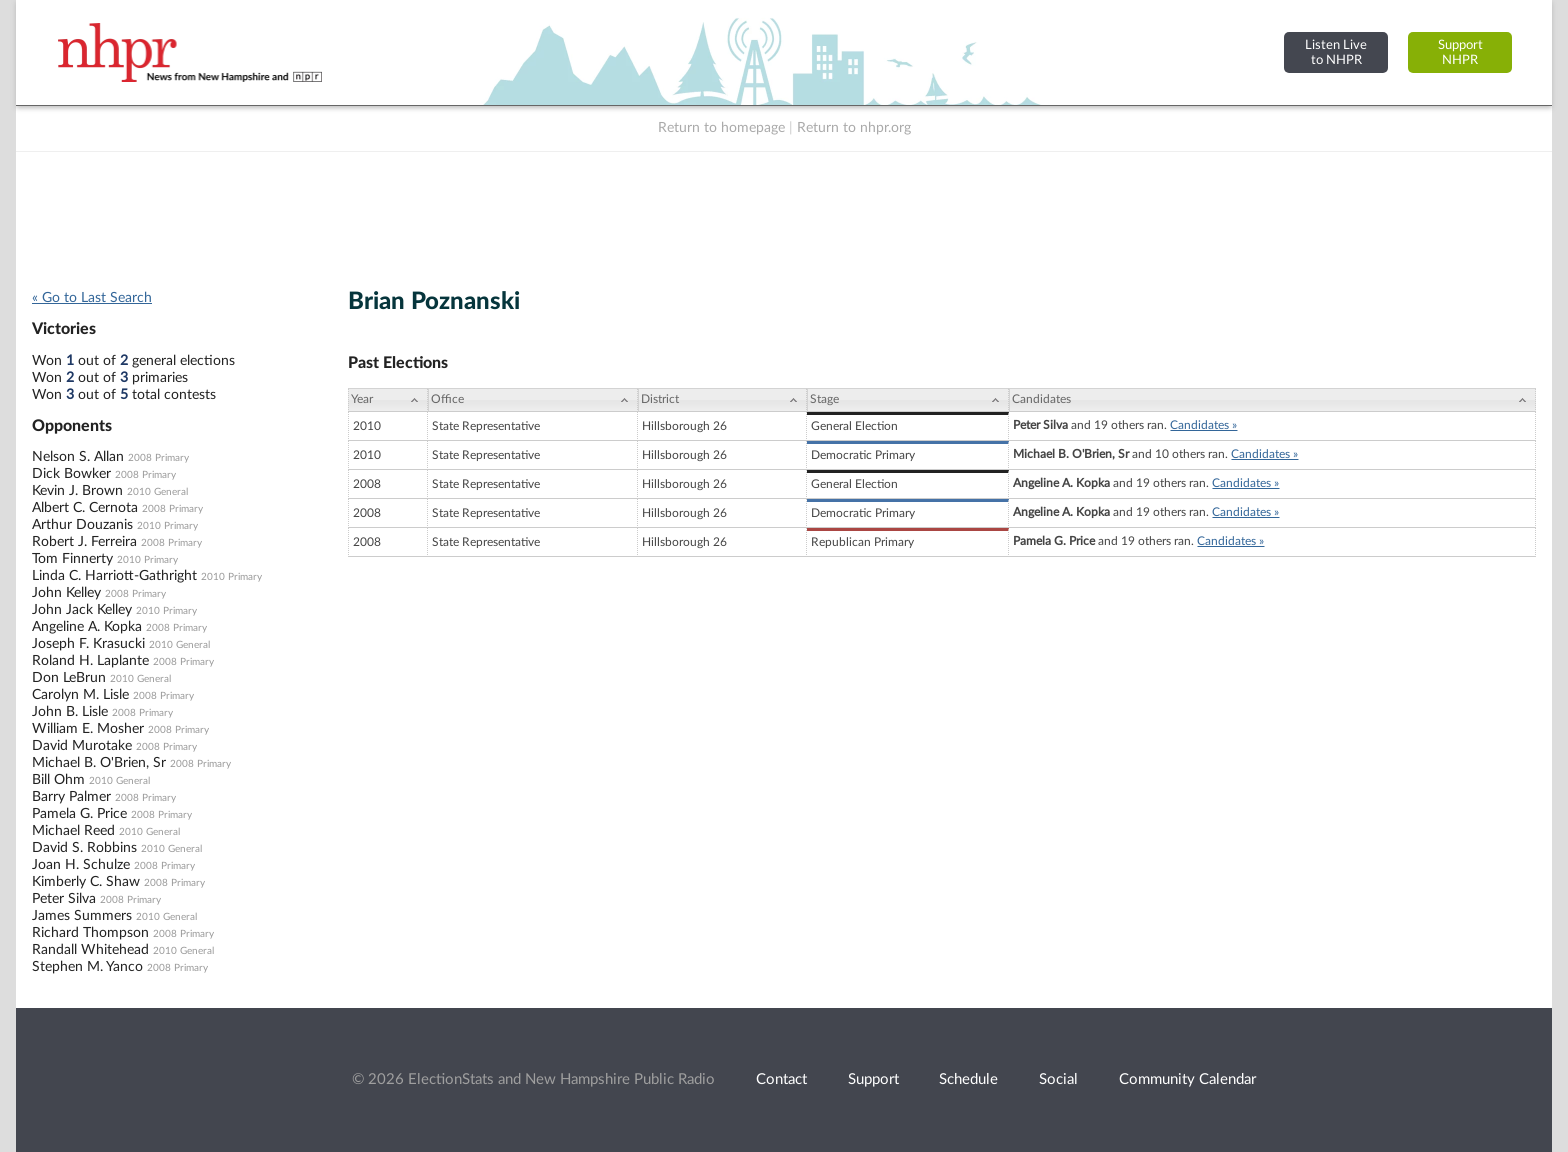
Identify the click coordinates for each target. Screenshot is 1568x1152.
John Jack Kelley (82, 610)
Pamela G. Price (79, 814)
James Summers (82, 916)
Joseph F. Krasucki (88, 644)
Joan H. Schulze (81, 865)
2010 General (157, 492)
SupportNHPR (1460, 52)
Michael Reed (73, 831)
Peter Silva (64, 899)
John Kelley (66, 593)
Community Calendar (1187, 1079)
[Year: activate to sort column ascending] (388, 400)
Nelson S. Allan (78, 457)
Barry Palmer (71, 797)
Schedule (968, 1079)
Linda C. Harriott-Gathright (114, 576)
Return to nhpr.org (854, 128)
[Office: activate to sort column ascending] (533, 400)
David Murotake (82, 746)
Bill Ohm (58, 780)
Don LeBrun (69, 678)
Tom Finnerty (72, 559)
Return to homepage (721, 128)
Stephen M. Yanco (87, 967)
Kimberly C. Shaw (86, 882)
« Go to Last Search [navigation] (92, 298)
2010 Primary (167, 526)
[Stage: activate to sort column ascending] (908, 400)
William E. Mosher (88, 729)
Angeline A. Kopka (87, 627)
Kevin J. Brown (77, 491)
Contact (781, 1079)
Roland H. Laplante (90, 661)
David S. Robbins (84, 848)
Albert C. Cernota (85, 508)
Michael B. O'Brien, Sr (99, 763)
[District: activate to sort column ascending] (722, 400)
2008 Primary (158, 458)
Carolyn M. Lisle (80, 695)
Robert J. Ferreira (84, 542)
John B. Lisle (70, 712)
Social (1058, 1079)
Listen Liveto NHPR (1336, 52)
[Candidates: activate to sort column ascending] (1272, 400)
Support (873, 1079)
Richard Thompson (90, 933)
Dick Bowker (71, 474)
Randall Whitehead (90, 950)
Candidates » (1203, 425)
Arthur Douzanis (82, 525)
